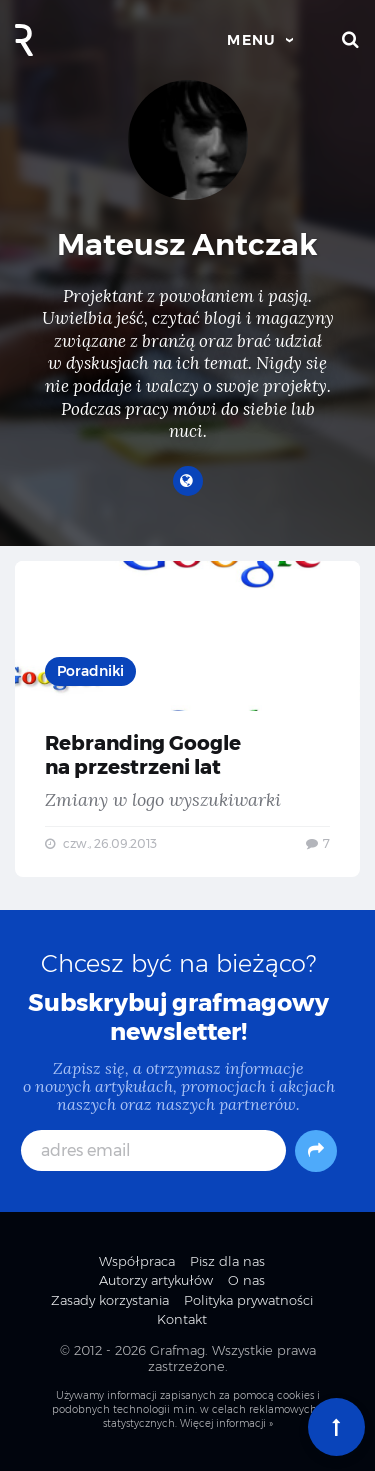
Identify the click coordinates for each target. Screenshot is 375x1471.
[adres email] (154, 1150)
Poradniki (90, 671)
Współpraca (137, 1261)
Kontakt (182, 1319)
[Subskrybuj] (316, 1151)
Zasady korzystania (110, 1300)
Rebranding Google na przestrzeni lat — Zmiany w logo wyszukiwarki (187, 719)
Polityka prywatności (248, 1300)
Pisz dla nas (227, 1261)
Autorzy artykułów (156, 1280)
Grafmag (177, 1350)
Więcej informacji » (226, 1423)
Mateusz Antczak (187, 244)
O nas (246, 1280)
